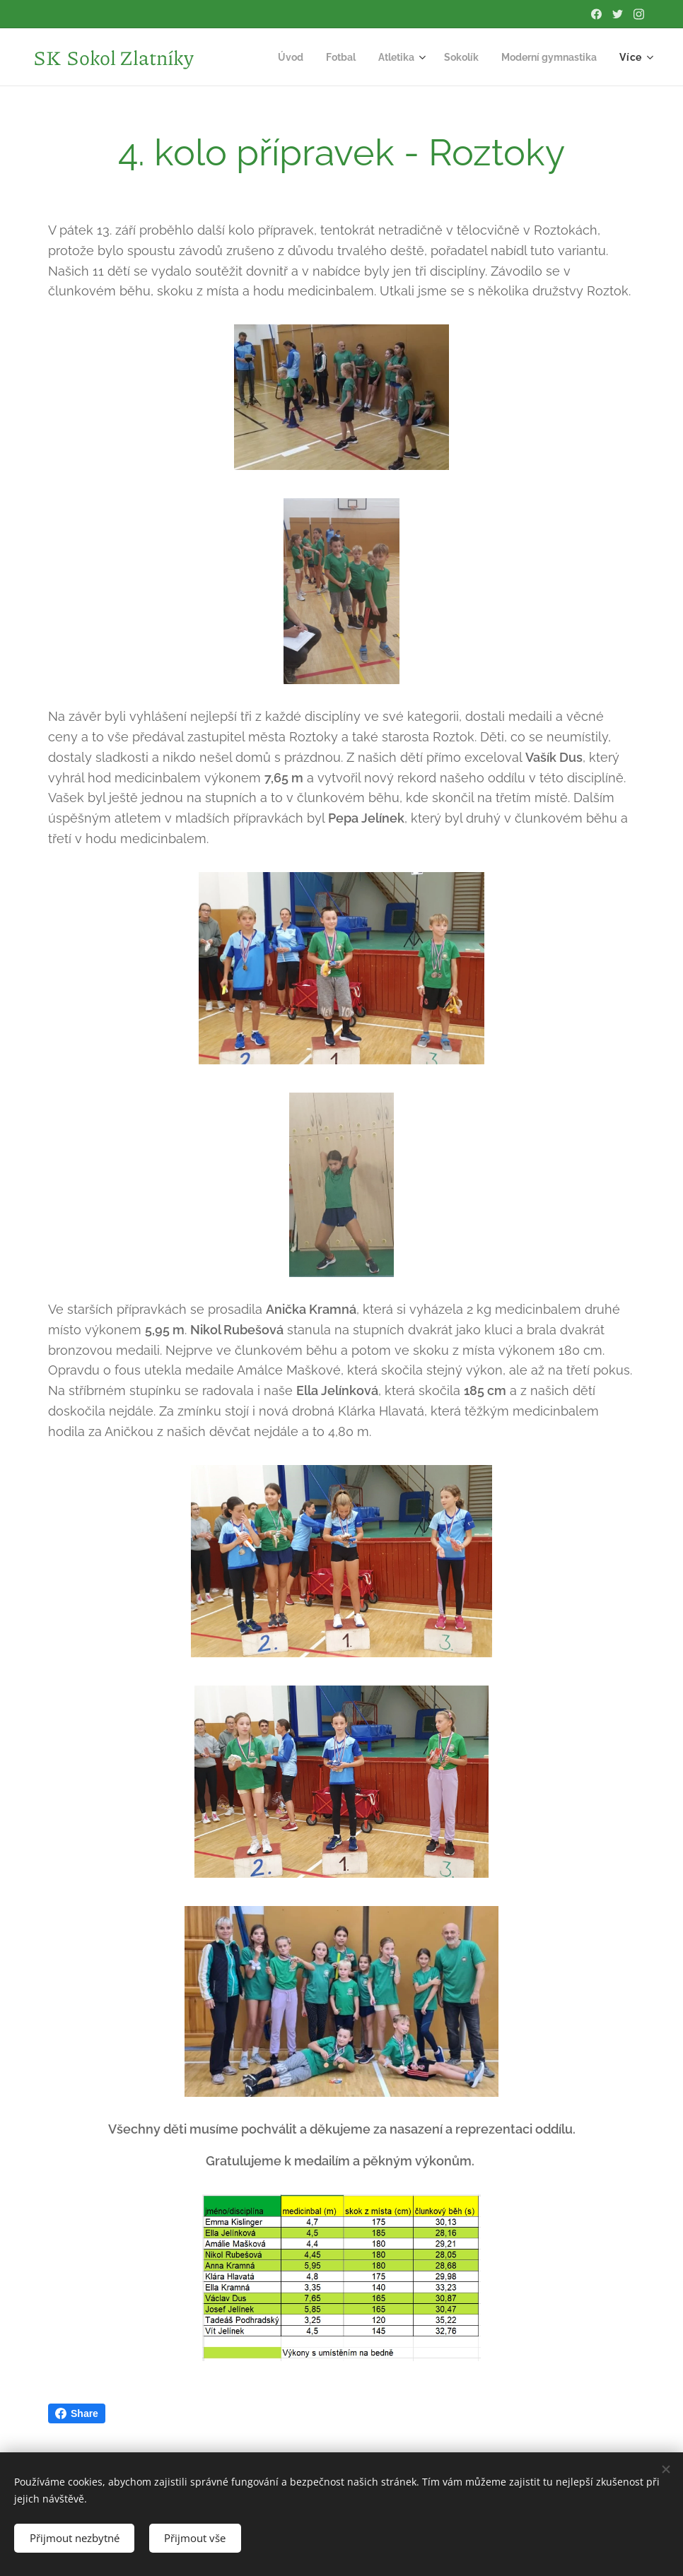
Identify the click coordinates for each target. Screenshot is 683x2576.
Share (76, 2413)
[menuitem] (274, 57)
